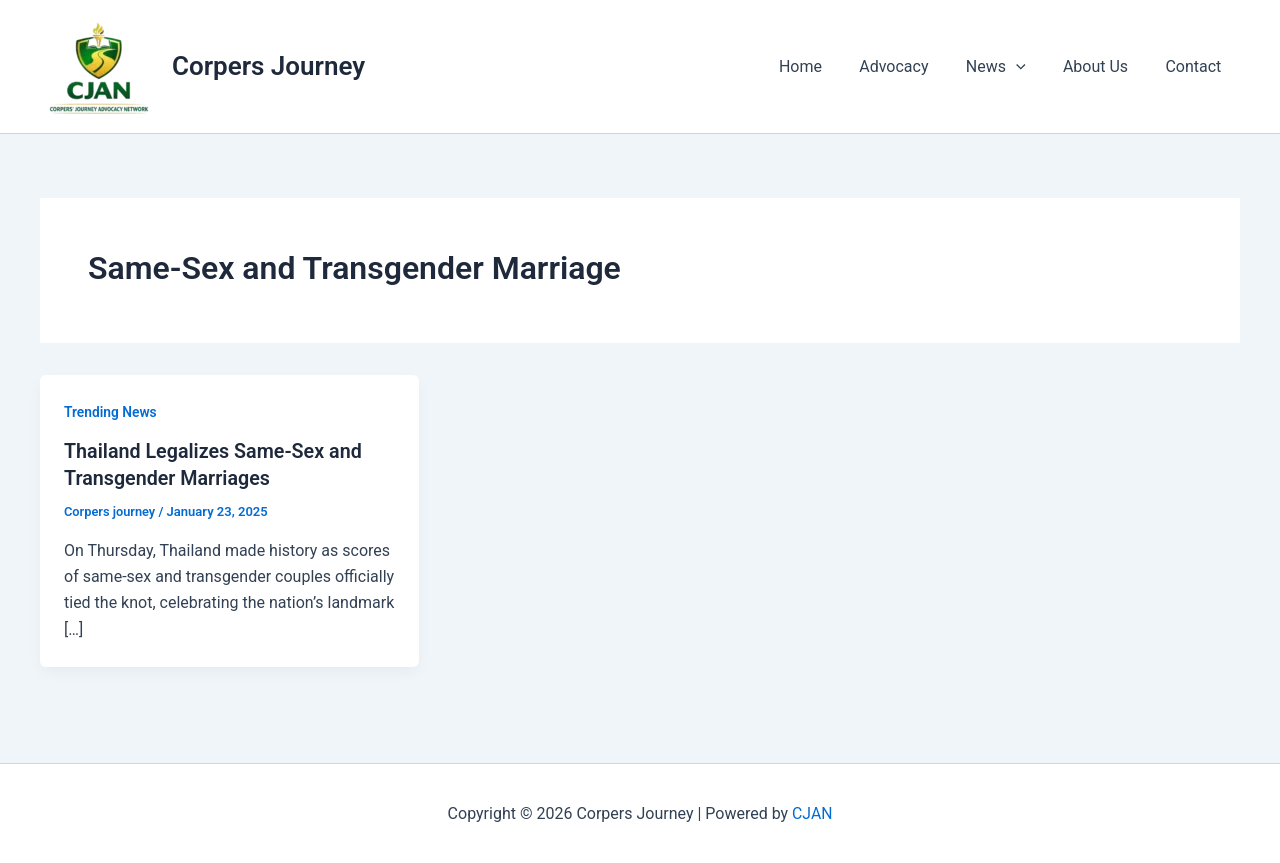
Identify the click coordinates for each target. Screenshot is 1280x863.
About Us (1103, 66)
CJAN (812, 812)
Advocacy (912, 66)
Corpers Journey (268, 66)
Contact (1196, 66)
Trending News (111, 412)
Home (824, 66)
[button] (1029, 67)
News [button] (1009, 67)
